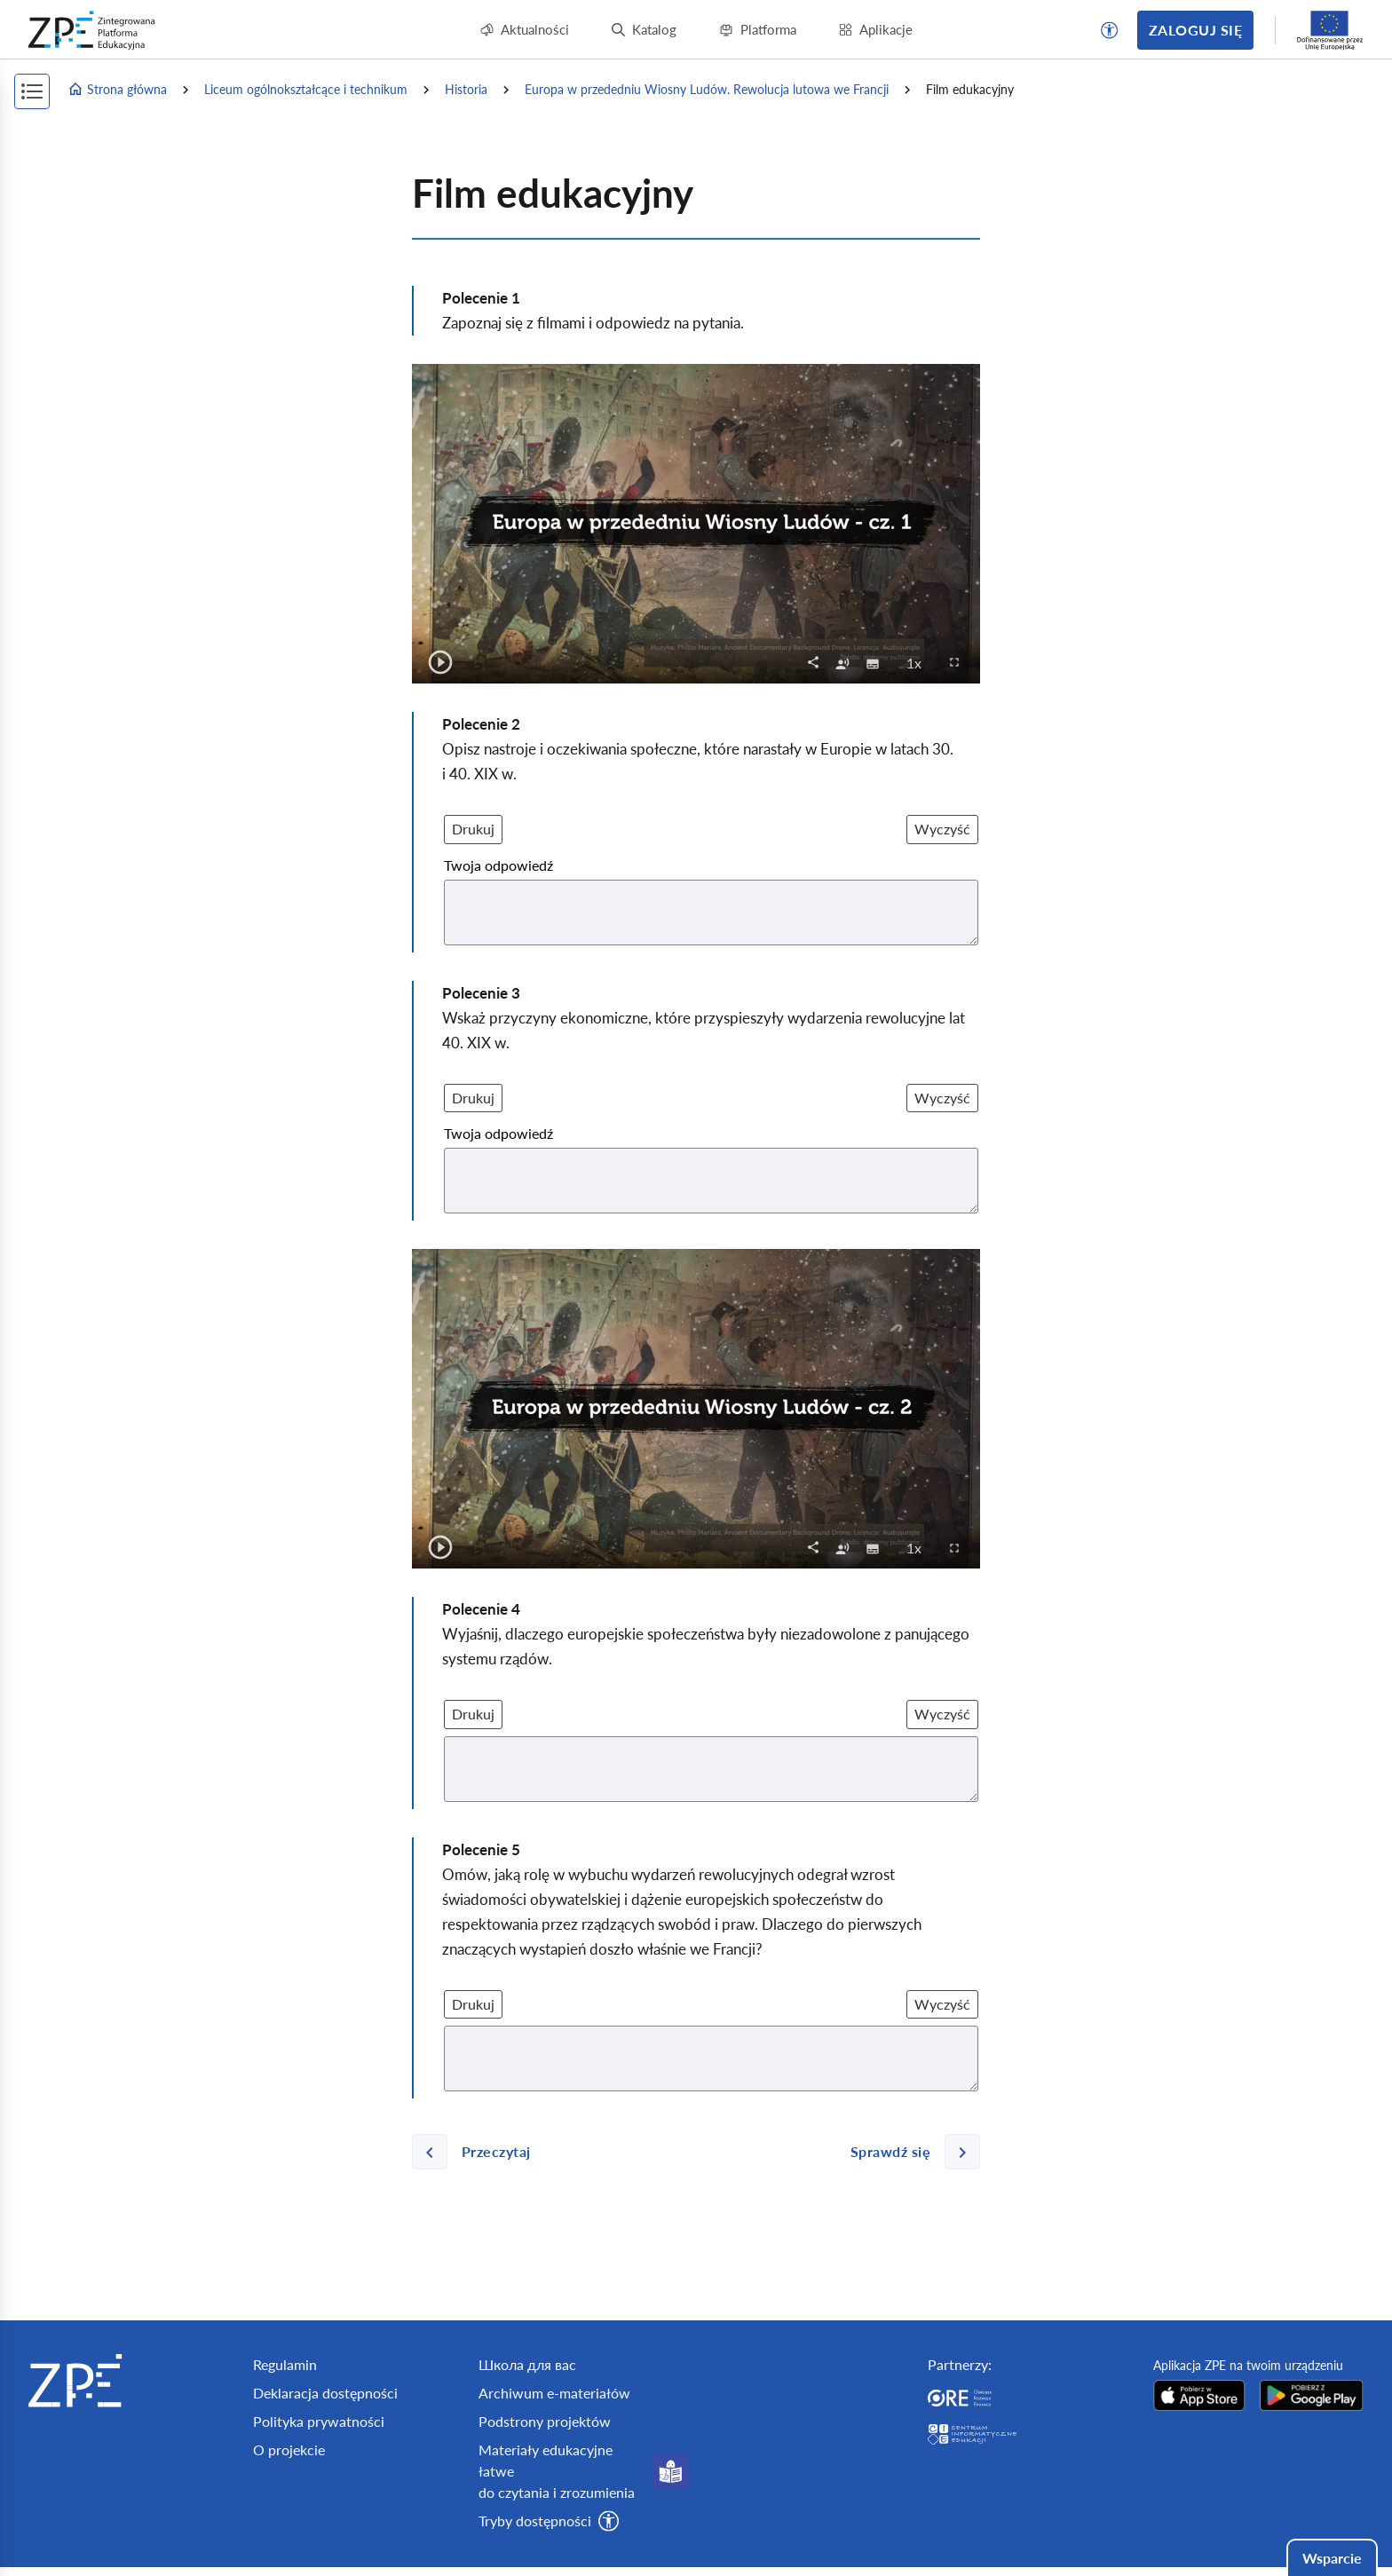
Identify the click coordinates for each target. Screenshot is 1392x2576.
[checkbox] (842, 662)
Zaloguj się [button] (1195, 29)
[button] (1109, 30)
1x (919, 662)
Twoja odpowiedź (498, 865)
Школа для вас (527, 2364)
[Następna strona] (908, 2151)
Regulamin (285, 2364)
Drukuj (473, 828)
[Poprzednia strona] (478, 2151)
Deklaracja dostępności (325, 2392)
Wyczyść (942, 828)
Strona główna (117, 90)
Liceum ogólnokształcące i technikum (305, 89)
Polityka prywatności (318, 2421)
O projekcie (289, 2449)
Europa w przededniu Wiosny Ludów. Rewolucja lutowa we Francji (707, 89)
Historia (466, 89)
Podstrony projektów (544, 2421)
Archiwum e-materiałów (554, 2392)
